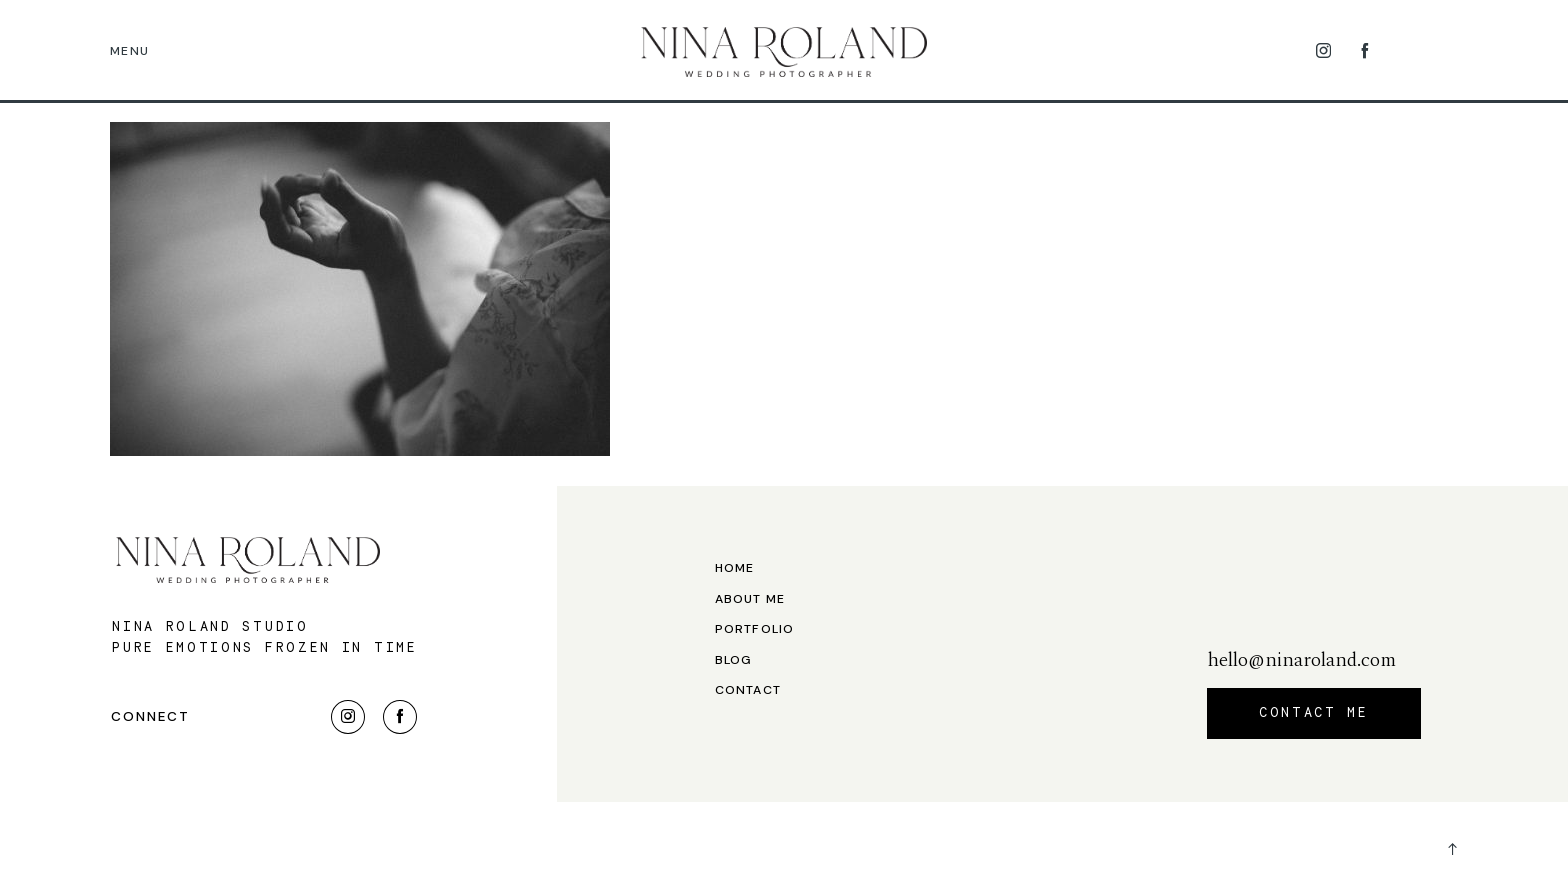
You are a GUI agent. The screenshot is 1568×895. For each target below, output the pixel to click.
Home (735, 568)
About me (750, 599)
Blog (734, 660)
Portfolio (755, 629)
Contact (748, 690)
